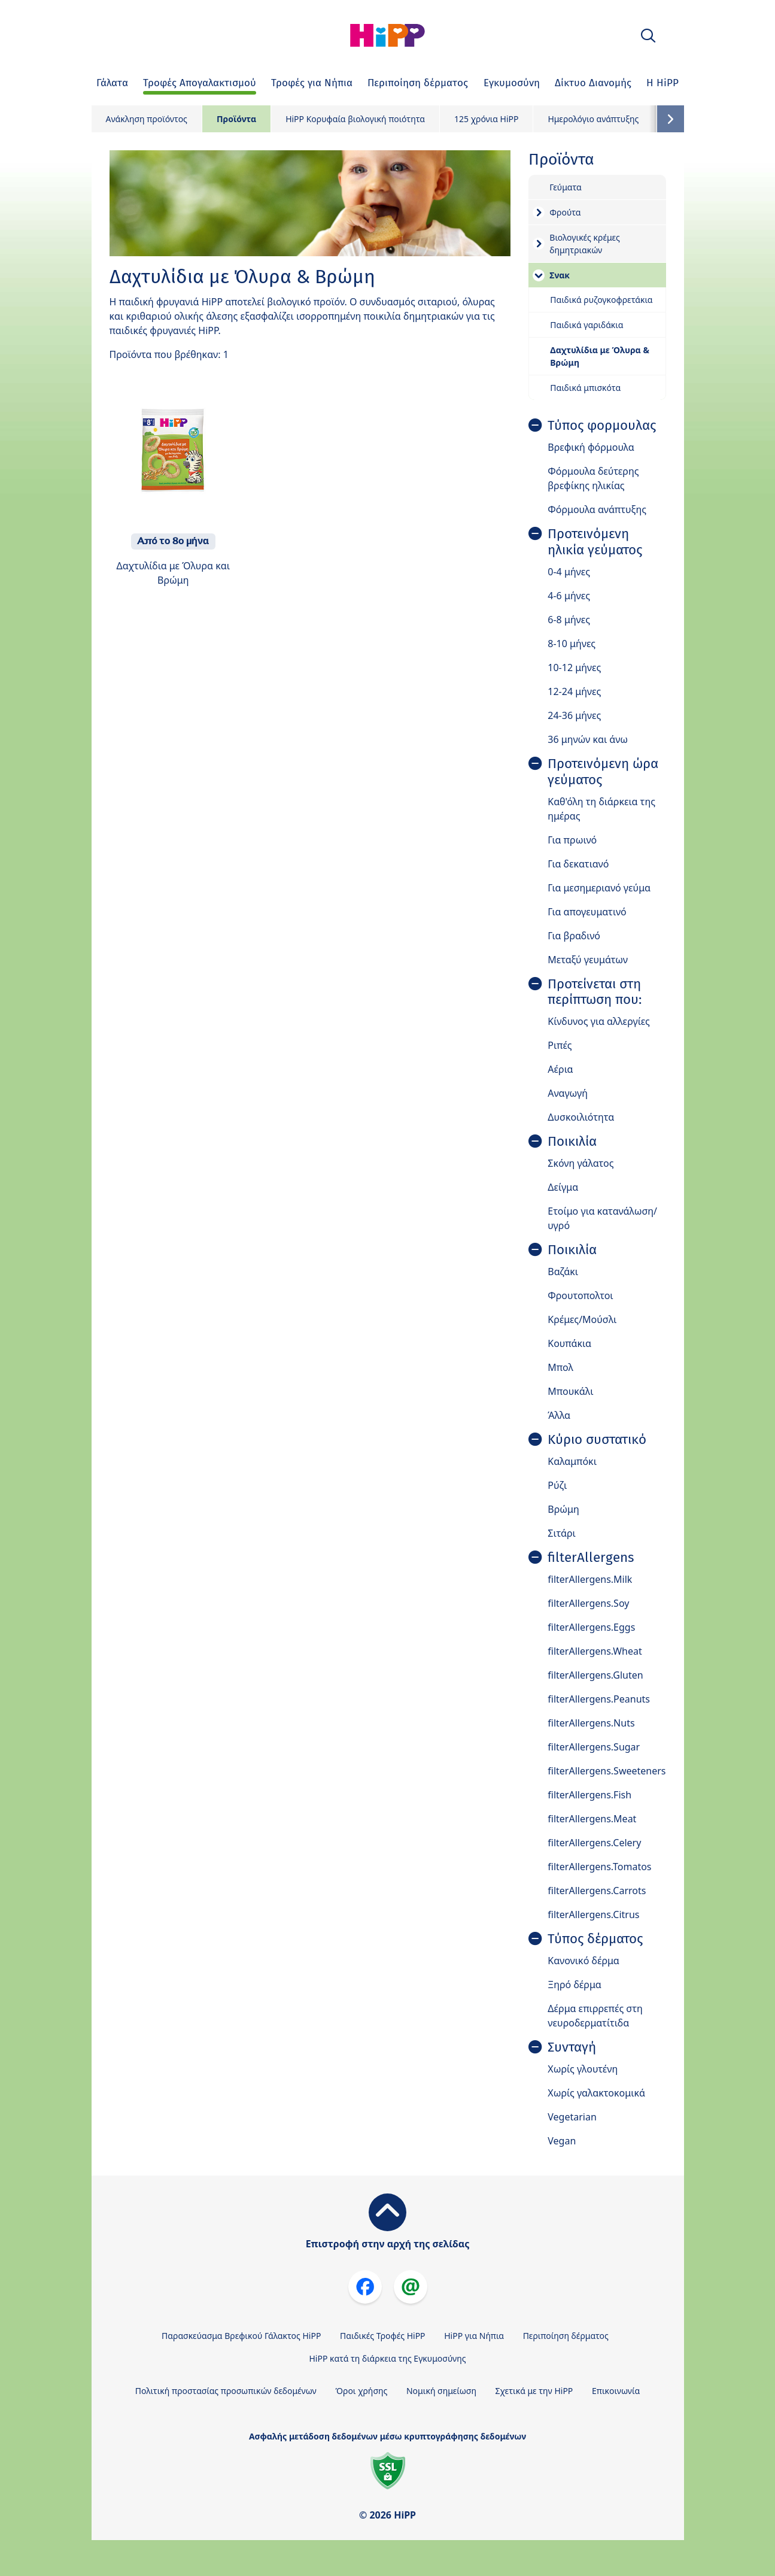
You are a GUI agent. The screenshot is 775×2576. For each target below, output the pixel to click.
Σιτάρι (562, 1533)
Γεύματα (565, 187)
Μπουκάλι (570, 1391)
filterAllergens (591, 1557)
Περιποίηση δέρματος (566, 2335)
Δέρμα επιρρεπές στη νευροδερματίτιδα (595, 2015)
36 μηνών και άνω (588, 739)
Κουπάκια (569, 1343)
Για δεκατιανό (578, 863)
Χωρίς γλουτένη (583, 2069)
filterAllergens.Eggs (591, 1627)
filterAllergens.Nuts (591, 1723)
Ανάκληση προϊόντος (146, 119)
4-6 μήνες (569, 595)
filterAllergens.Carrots (597, 1890)
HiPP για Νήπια (474, 2335)
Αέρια (560, 1069)
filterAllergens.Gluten (595, 1675)
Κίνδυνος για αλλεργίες (599, 1021)
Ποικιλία (572, 1141)
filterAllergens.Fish (589, 1794)
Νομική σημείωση (441, 2390)
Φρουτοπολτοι (580, 1295)
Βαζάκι (563, 1271)
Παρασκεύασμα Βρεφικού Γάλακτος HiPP (241, 2335)
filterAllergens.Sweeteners (606, 1770)
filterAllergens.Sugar (594, 1746)
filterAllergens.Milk (590, 1579)
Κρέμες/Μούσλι (582, 1319)
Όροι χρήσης (361, 2390)
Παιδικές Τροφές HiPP (383, 2335)
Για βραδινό (574, 935)
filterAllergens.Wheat (595, 1651)
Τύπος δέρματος (595, 1939)
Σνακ (559, 275)
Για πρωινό (572, 839)
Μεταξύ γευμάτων (588, 959)
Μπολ (560, 1367)
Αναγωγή (568, 1093)
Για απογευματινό (587, 911)
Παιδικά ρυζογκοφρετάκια (601, 299)
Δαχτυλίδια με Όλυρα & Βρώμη (599, 356)
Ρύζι (557, 1485)
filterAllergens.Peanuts (599, 1699)
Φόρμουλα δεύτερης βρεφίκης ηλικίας (593, 478)
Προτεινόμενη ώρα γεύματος (603, 772)
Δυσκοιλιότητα (581, 1117)
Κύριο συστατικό (597, 1440)
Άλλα (559, 1415)
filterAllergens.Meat (592, 1818)
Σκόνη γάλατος (580, 1163)
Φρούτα (565, 212)
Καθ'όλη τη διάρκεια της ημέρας (601, 809)
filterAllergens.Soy (588, 1603)
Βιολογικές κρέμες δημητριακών (584, 244)
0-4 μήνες (569, 571)
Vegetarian (572, 2116)
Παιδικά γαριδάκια (586, 324)
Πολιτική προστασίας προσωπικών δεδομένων (226, 2390)
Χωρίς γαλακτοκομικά (596, 2092)
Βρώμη (563, 1509)
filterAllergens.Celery (594, 1842)
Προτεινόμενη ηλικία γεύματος (595, 542)
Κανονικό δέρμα (583, 1960)
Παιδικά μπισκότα (585, 387)
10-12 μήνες (574, 667)
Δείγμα (563, 1187)
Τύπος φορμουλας (602, 425)
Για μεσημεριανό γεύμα (599, 887)
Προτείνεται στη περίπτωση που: (595, 992)
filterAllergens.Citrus (593, 1914)
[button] (648, 36)
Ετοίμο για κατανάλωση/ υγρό (602, 1218)
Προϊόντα (236, 119)
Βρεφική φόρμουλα (591, 447)
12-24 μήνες (574, 691)
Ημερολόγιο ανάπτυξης (593, 119)
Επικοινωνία (616, 2390)
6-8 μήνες (569, 619)
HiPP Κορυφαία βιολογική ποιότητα (355, 119)
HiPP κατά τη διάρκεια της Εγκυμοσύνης (387, 2358)
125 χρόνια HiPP (486, 119)
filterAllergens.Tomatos (599, 1866)
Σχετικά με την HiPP (534, 2390)
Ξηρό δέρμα (574, 1984)
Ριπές (560, 1045)
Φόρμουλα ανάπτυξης (597, 509)
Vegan (562, 2140)
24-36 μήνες (574, 715)
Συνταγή (572, 2047)
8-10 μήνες (571, 643)
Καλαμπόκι (572, 1461)
